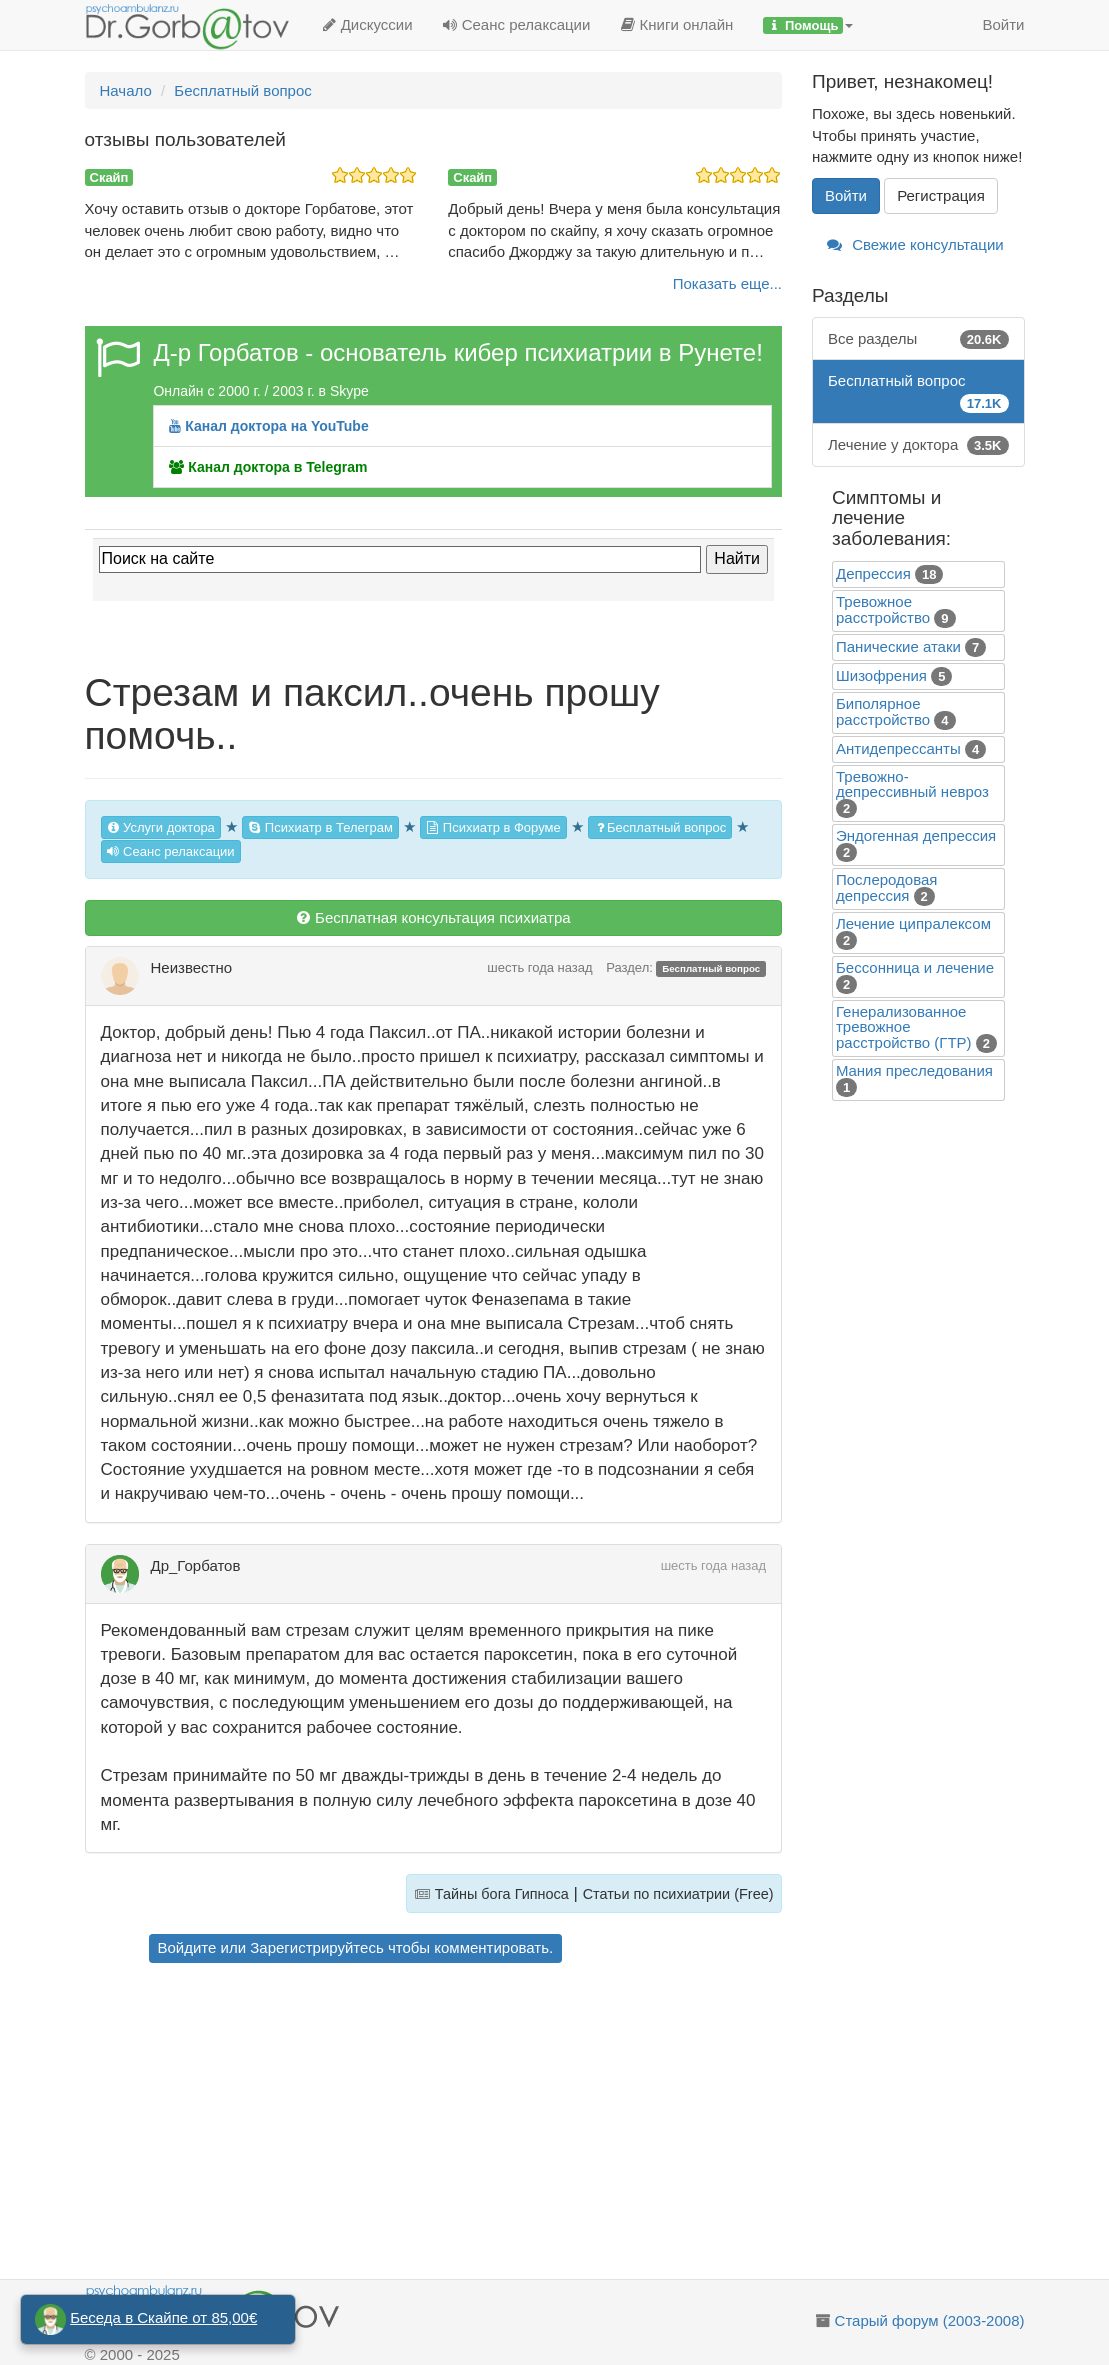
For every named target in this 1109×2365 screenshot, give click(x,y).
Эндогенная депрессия (916, 835)
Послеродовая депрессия (886, 887)
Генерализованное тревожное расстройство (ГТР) (904, 1027)
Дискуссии (367, 24)
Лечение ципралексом (913, 923)
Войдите (187, 1947)
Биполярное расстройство (883, 711)
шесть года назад (539, 967)
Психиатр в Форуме (493, 827)
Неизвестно (192, 967)
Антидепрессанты (898, 748)
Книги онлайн (676, 24)
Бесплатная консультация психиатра (433, 917)
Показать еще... (727, 283)
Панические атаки (898, 646)
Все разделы (918, 338)
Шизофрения (881, 675)
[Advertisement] (462, 2124)
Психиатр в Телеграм (320, 827)
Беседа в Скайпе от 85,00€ (163, 2317)
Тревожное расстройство (883, 609)
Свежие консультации (915, 244)
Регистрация (941, 195)
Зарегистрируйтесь (316, 1947)
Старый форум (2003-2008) (930, 2320)
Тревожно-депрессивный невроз (912, 784)
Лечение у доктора (918, 444)
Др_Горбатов (196, 1565)
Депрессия (873, 573)
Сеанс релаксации (517, 24)
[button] (808, 25)
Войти (1004, 24)
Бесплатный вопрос (660, 827)
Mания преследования (914, 1070)
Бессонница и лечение (915, 967)
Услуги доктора (161, 827)
